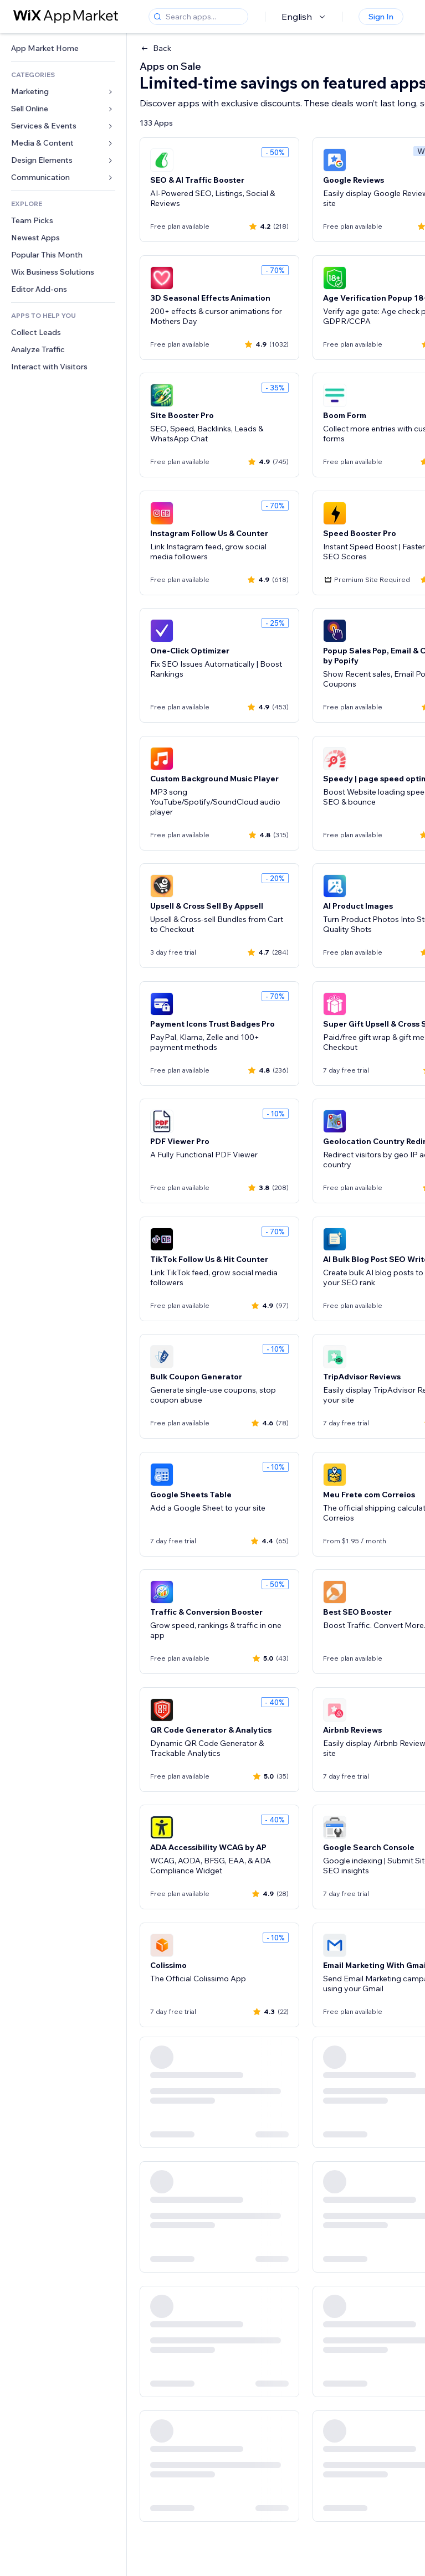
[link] (63, 48)
